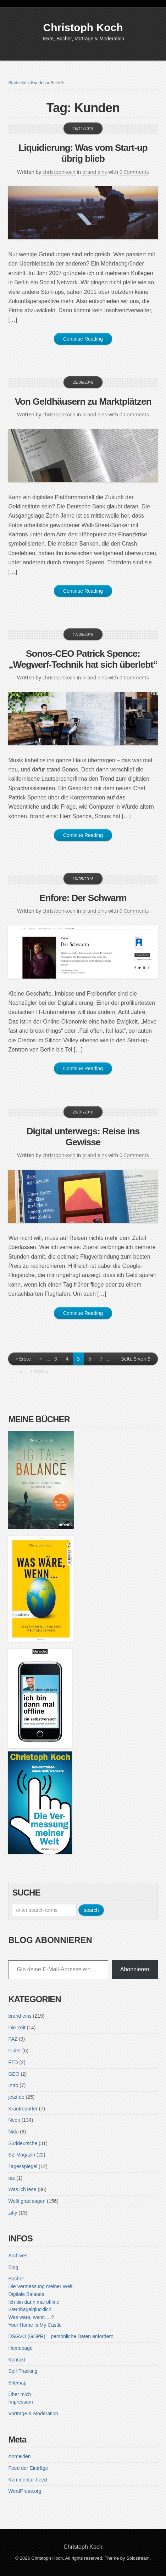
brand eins (94, 172)
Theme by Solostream (127, 2558)
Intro (13, 2085)
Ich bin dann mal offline (33, 2302)
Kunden (38, 82)
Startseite (17, 82)
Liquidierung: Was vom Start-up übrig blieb (82, 153)
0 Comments (134, 172)
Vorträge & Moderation (33, 2413)
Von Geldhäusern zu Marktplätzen (83, 401)
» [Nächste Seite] (21, 1371)
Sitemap (17, 2383)
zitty (12, 2213)
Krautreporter (22, 2108)
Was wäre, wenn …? (31, 2317)
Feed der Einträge (28, 2468)
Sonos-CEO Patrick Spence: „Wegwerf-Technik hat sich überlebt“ (83, 659)
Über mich (19, 2394)
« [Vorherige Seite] (40, 1358)
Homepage (20, 2348)
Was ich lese (22, 2189)
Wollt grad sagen (26, 2201)
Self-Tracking (22, 2371)
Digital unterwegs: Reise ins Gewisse (83, 1136)
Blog (13, 2267)
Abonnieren (134, 1969)
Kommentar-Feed (27, 2480)
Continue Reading (83, 339)
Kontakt (16, 2360)
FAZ (12, 2039)
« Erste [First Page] (23, 1358)
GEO (13, 2074)
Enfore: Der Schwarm (82, 898)
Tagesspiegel (22, 2166)
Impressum (20, 2402)
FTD (13, 2062)
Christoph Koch (83, 27)
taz (11, 2178)
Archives (17, 2255)
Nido (13, 2132)
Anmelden (19, 2456)
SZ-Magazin (21, 2155)
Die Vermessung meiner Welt (40, 2286)
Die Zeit (16, 2027)
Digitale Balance (26, 2294)
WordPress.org (24, 2491)
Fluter (14, 2050)
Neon (14, 2120)
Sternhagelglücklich (29, 2309)
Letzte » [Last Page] (39, 1371)
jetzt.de (16, 2097)
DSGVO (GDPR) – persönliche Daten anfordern (60, 2336)
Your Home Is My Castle (34, 2325)
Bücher (16, 2278)
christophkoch (59, 172)
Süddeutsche (22, 2143)
